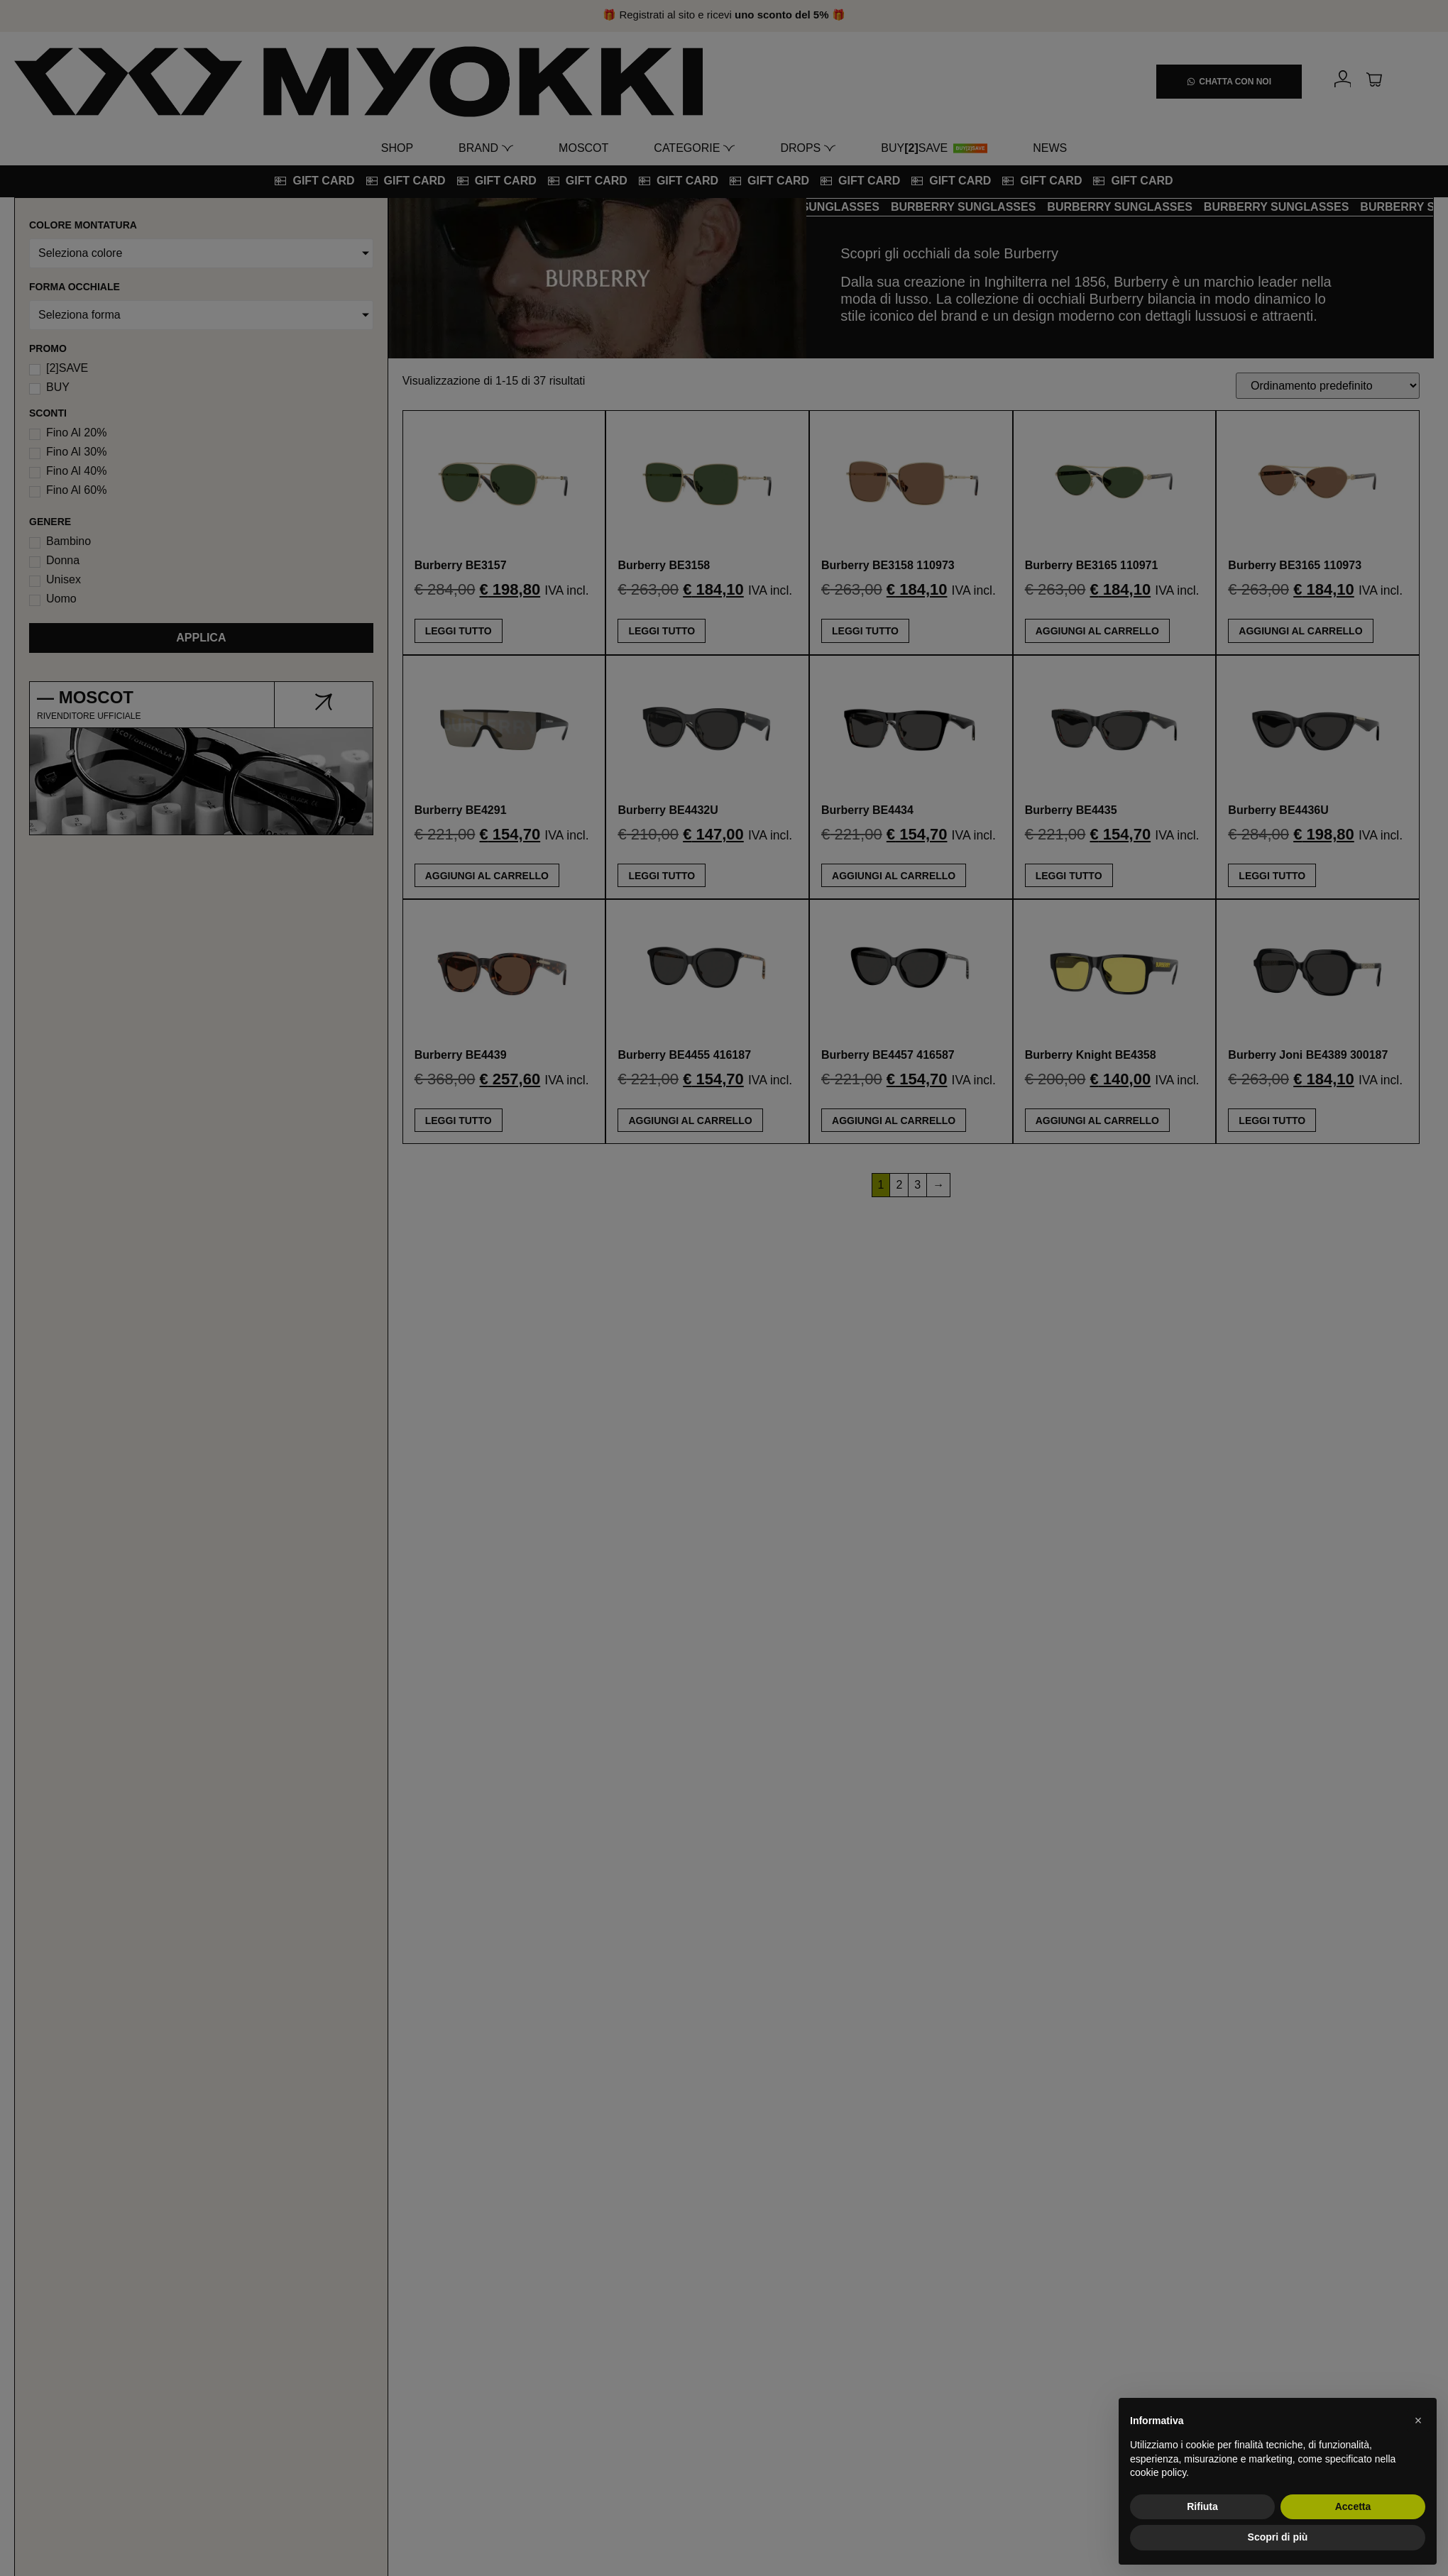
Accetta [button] (1353, 2506)
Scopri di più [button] (1278, 2537)
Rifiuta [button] (1202, 2506)
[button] (1418, 2420)
